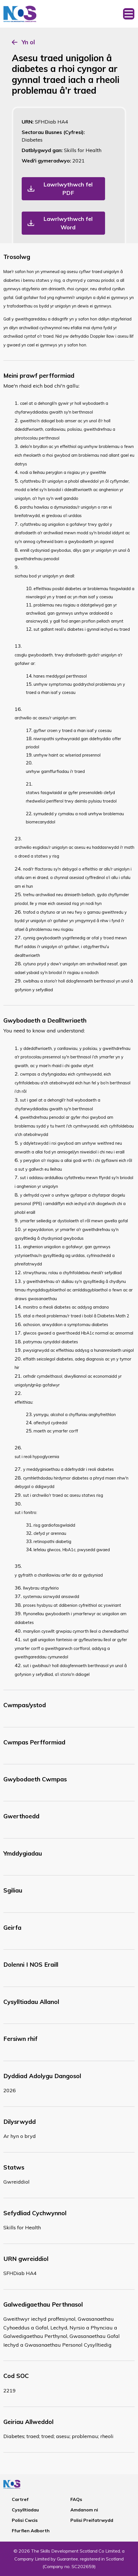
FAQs (76, 2499)
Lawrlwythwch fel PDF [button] (68, 188)
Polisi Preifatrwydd (91, 2520)
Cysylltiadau (25, 2510)
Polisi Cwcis (25, 2520)
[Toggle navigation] (128, 14)
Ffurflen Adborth (31, 2530)
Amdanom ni (84, 2510)
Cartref (20, 2499)
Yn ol (28, 42)
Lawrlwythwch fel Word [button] (68, 223)
